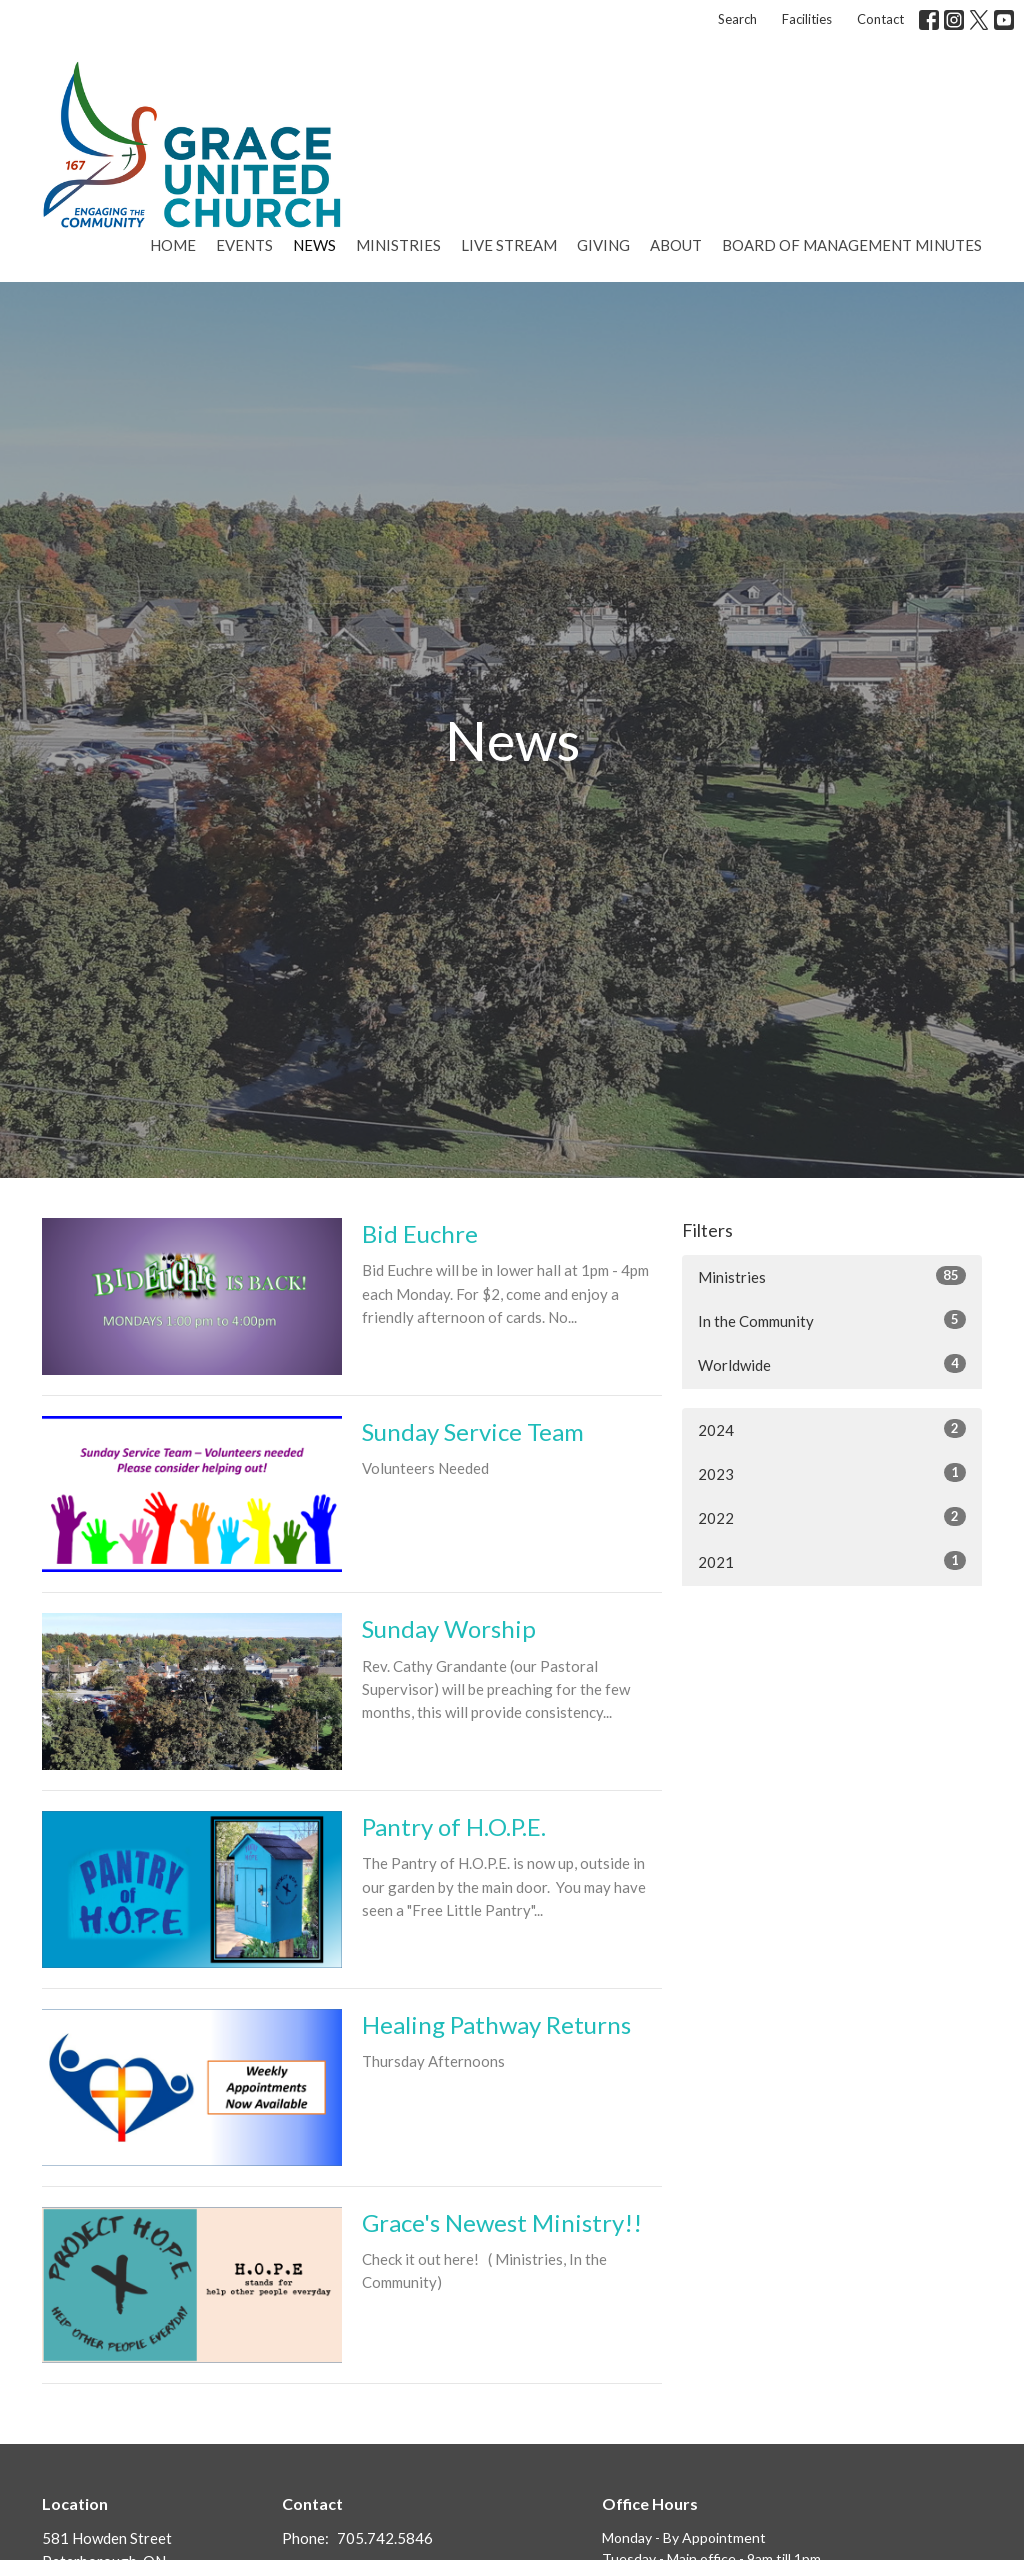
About (676, 245)
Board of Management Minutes (852, 245)
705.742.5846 (385, 2538)
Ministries (398, 245)
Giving (603, 245)
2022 (832, 1517)
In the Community (832, 1320)
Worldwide (832, 1364)
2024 (832, 1429)
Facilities (807, 19)
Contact (880, 19)
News (314, 245)
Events (244, 245)
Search (737, 19)
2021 (832, 1561)
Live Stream (509, 245)
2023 (832, 1473)
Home (173, 245)
